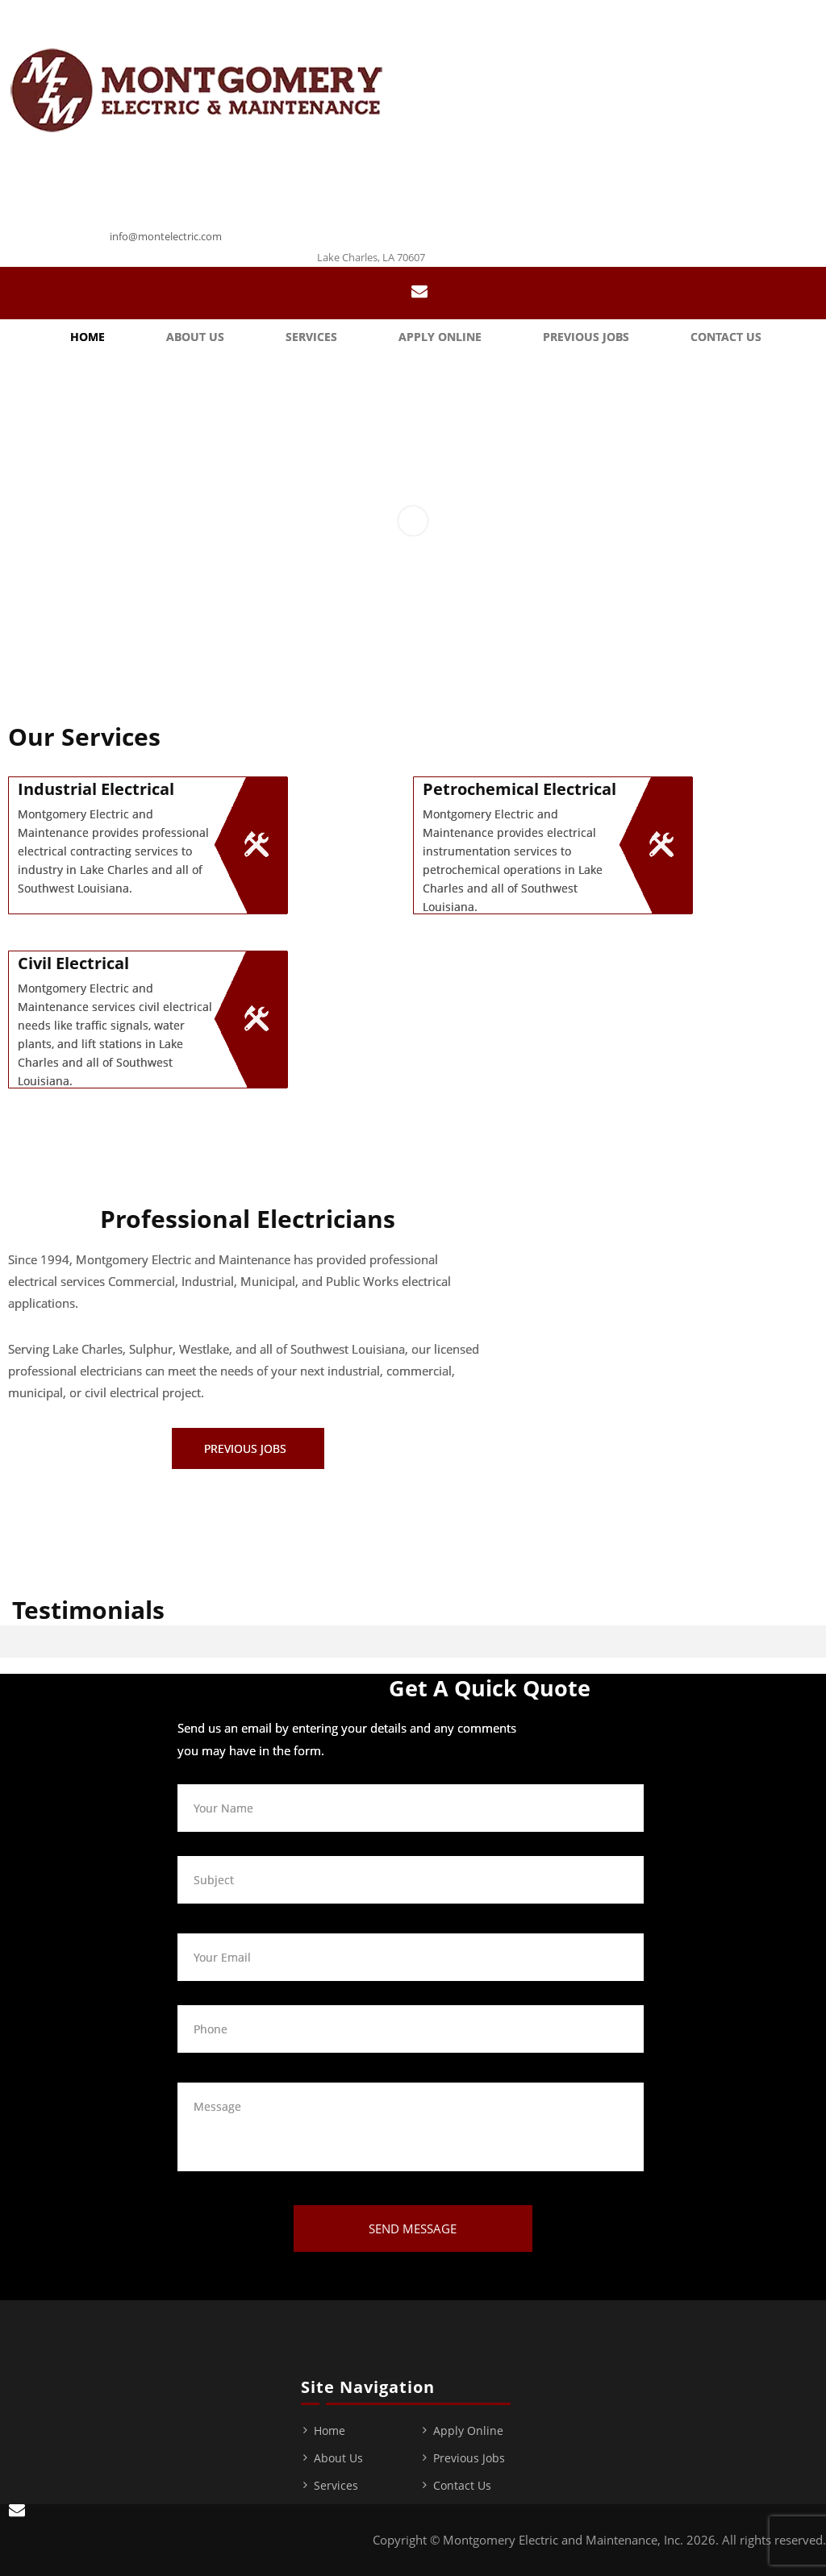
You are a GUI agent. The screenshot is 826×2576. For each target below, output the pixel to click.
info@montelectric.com (166, 236)
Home (87, 336)
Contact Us (725, 336)
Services (311, 336)
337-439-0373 (159, 216)
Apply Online (440, 336)
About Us (195, 336)
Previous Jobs (586, 336)
